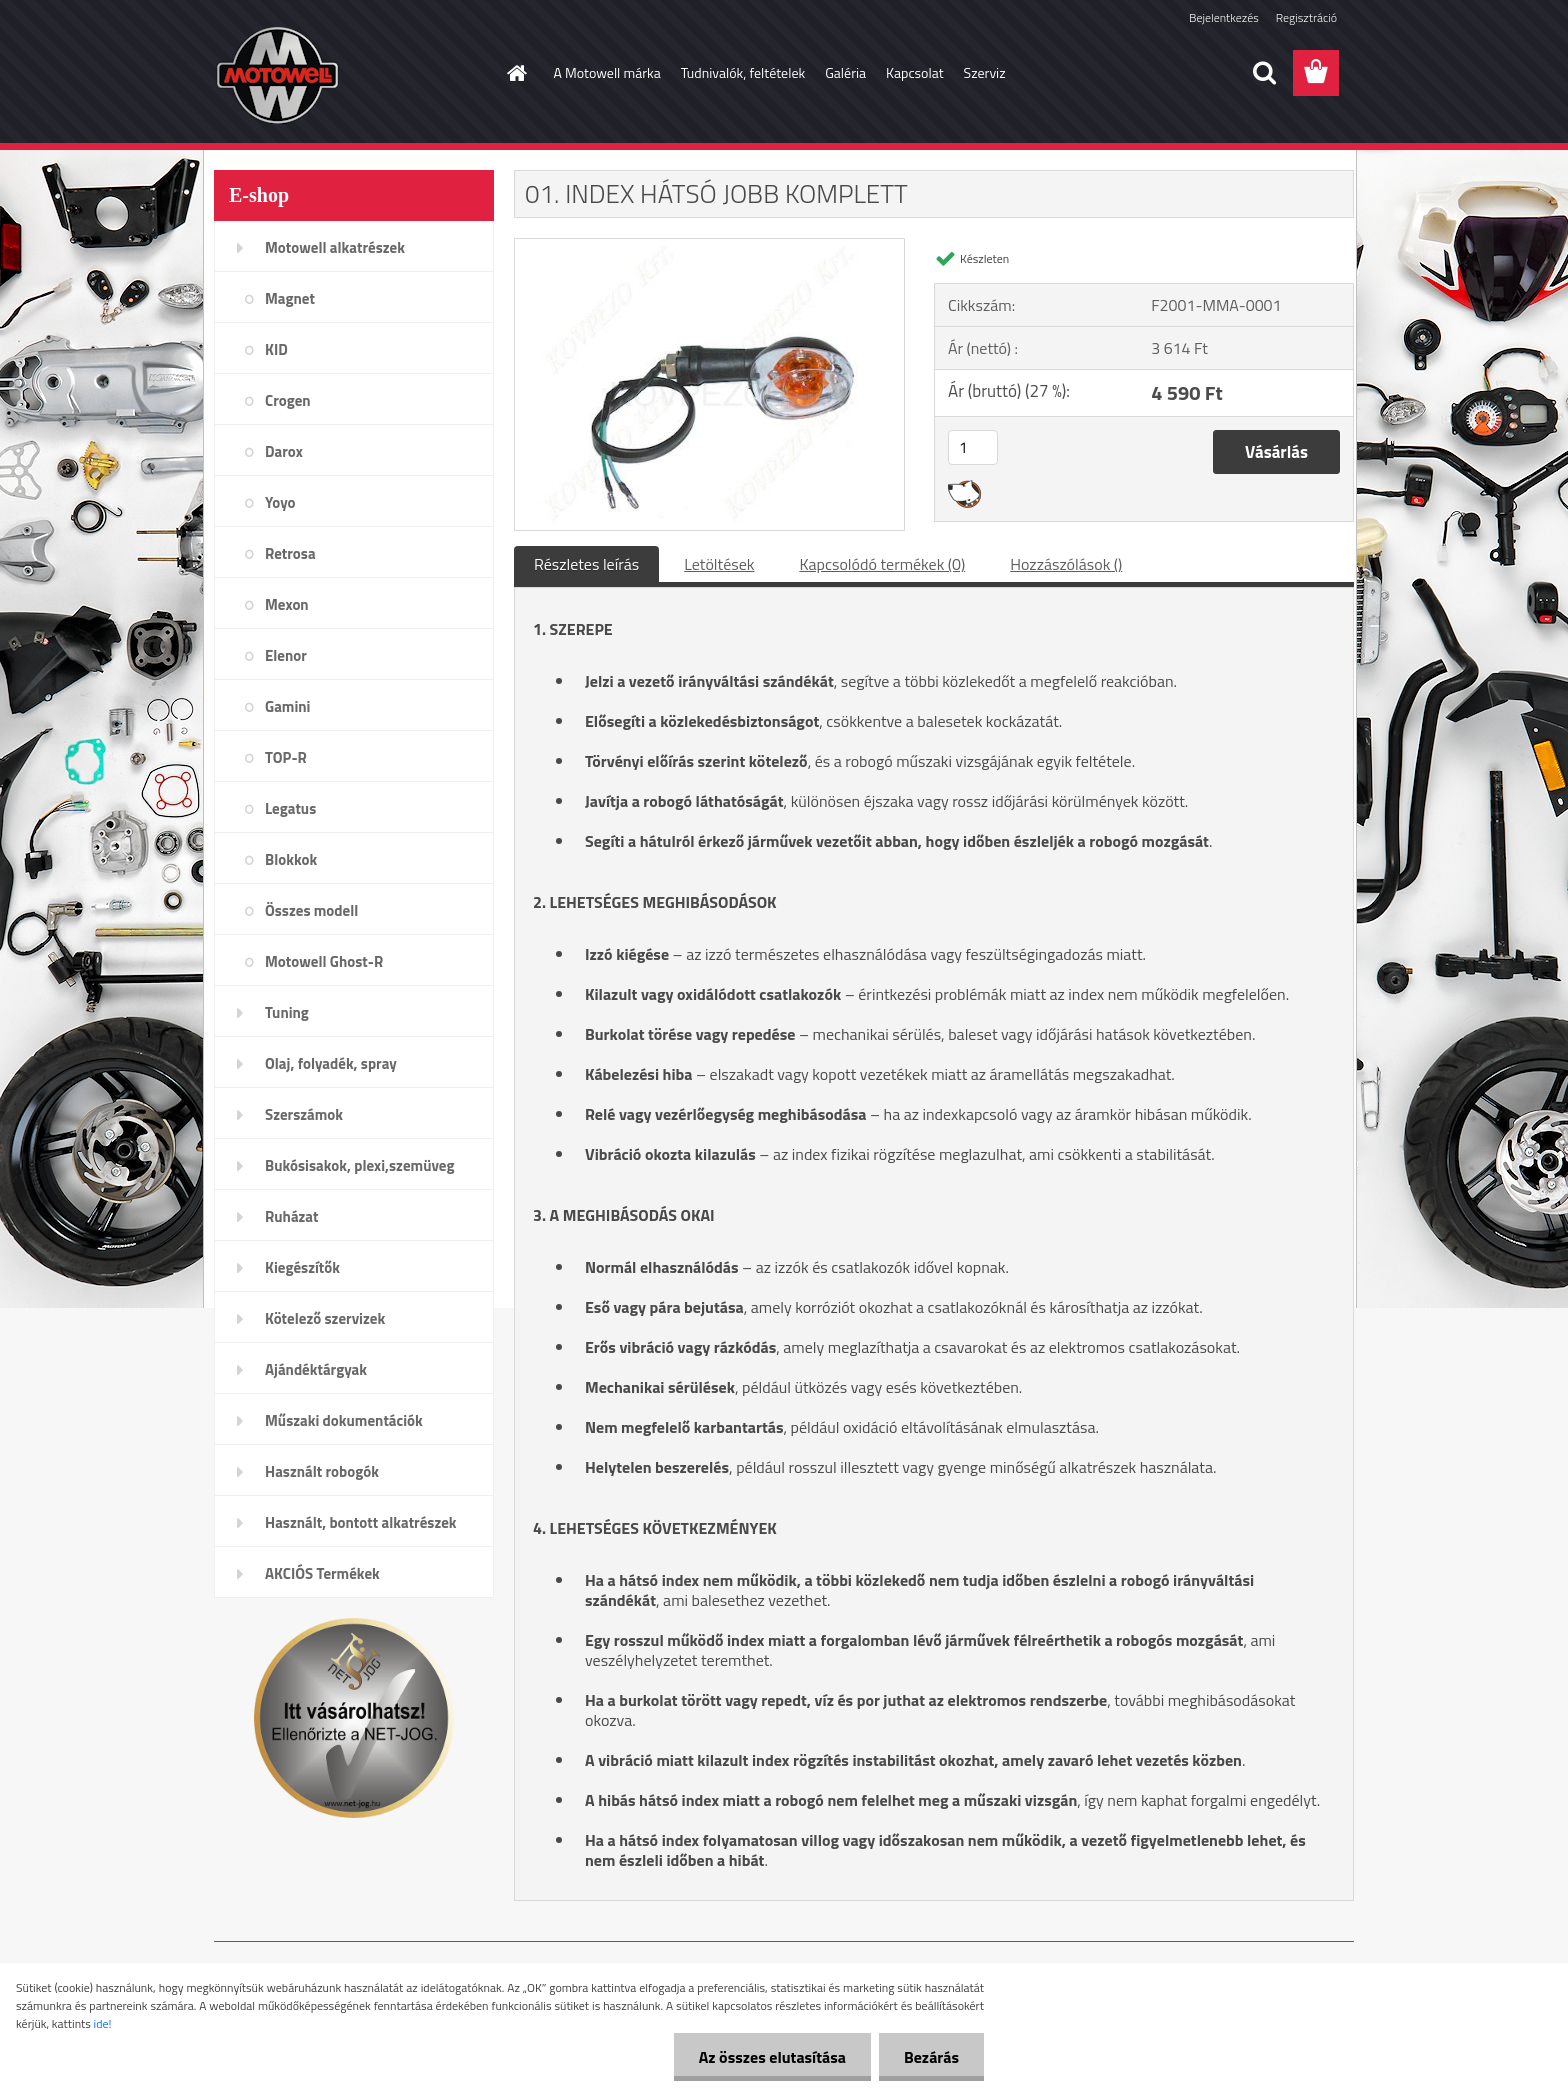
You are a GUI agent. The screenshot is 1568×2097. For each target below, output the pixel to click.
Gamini (287, 706)
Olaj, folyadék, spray (331, 1063)
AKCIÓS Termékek (322, 1573)
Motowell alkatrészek (335, 247)
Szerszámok (304, 1114)
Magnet (290, 298)
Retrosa (290, 553)
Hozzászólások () (1066, 564)
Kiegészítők (302, 1267)
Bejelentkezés (1224, 17)
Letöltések (719, 564)
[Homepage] (516, 73)
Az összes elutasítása (772, 2057)
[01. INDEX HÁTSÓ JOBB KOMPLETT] (709, 247)
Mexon (287, 604)
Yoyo (280, 502)
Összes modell (311, 910)
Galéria (845, 72)
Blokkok (291, 859)
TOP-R (286, 757)
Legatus (290, 808)
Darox (284, 451)
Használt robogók (322, 1471)
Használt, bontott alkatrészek (361, 1522)
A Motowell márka (607, 72)
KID (276, 349)
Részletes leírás (586, 564)
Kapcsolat (915, 72)
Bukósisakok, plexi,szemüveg (359, 1165)
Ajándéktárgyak (316, 1369)
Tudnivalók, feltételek (743, 72)
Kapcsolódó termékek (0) (882, 564)
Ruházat (292, 1216)
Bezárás (931, 2057)
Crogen (288, 400)
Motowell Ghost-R (324, 961)
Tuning (287, 1012)
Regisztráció (1306, 17)
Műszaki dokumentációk (344, 1420)
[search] (1264, 73)
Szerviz (985, 72)
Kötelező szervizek (325, 1318)
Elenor (286, 655)
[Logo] (351, 74)
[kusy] (973, 447)
